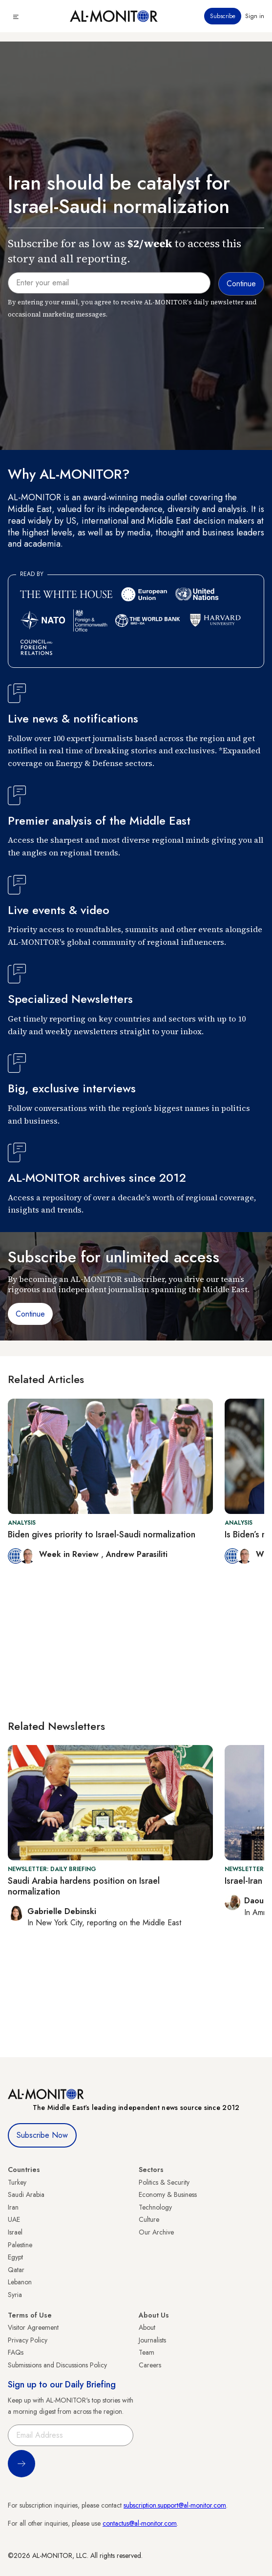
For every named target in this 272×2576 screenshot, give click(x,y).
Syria (15, 2294)
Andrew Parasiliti (136, 1554)
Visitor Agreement (33, 2327)
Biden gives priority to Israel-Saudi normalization (101, 1534)
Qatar (16, 2270)
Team (146, 2352)
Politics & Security (164, 2182)
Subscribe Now (42, 2135)
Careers (150, 2365)
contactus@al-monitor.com (140, 2523)
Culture (149, 2219)
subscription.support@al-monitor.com (175, 2505)
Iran (13, 2207)
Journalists (152, 2340)
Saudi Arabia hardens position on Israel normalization (84, 1886)
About (147, 2327)
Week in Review (70, 1554)
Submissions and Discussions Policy (57, 2365)
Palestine (20, 2245)
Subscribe (222, 16)
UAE (14, 2219)
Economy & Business (168, 2194)
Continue (30, 1314)
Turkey (17, 2182)
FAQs (15, 2352)
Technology (155, 2207)
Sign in (254, 16)
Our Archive (156, 2232)
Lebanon (20, 2282)
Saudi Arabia (26, 2194)
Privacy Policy (27, 2340)
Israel (15, 2232)
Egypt (15, 2257)
